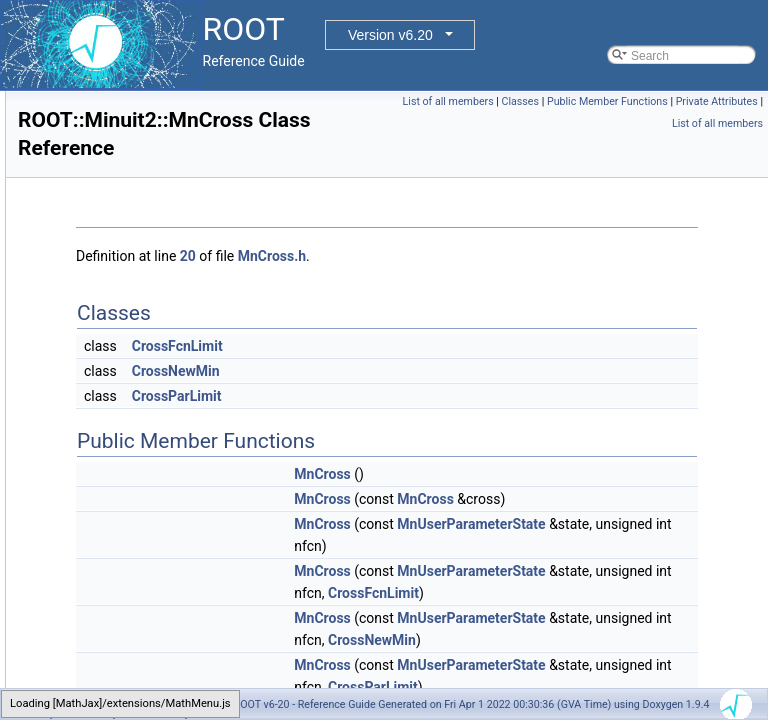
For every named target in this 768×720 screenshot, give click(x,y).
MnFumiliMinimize (146, 465)
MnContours (130, 355)
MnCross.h (522, 256)
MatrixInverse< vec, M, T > (169, 91)
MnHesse (123, 531)
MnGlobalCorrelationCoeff (167, 509)
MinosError (127, 267)
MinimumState (136, 245)
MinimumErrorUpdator (157, 157)
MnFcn (116, 443)
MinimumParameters (153, 179)
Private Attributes (717, 123)
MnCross (122, 399)
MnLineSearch (136, 553)
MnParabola (130, 663)
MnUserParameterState (618, 568)
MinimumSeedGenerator (163, 223)
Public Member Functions (607, 123)
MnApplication (135, 333)
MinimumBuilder (141, 113)
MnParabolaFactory (150, 685)
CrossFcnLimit (427, 346)
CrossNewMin (426, 371)
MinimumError (135, 135)
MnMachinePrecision (153, 575)
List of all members (666, 101)
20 (438, 256)
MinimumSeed (136, 201)
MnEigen (121, 421)
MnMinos (122, 641)
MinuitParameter (142, 311)
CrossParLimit (427, 396)
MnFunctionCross (145, 487)
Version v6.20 (390, 35)
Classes (738, 101)
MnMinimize (130, 619)
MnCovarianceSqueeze (160, 377)
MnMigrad (124, 597)
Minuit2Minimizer (143, 289)
